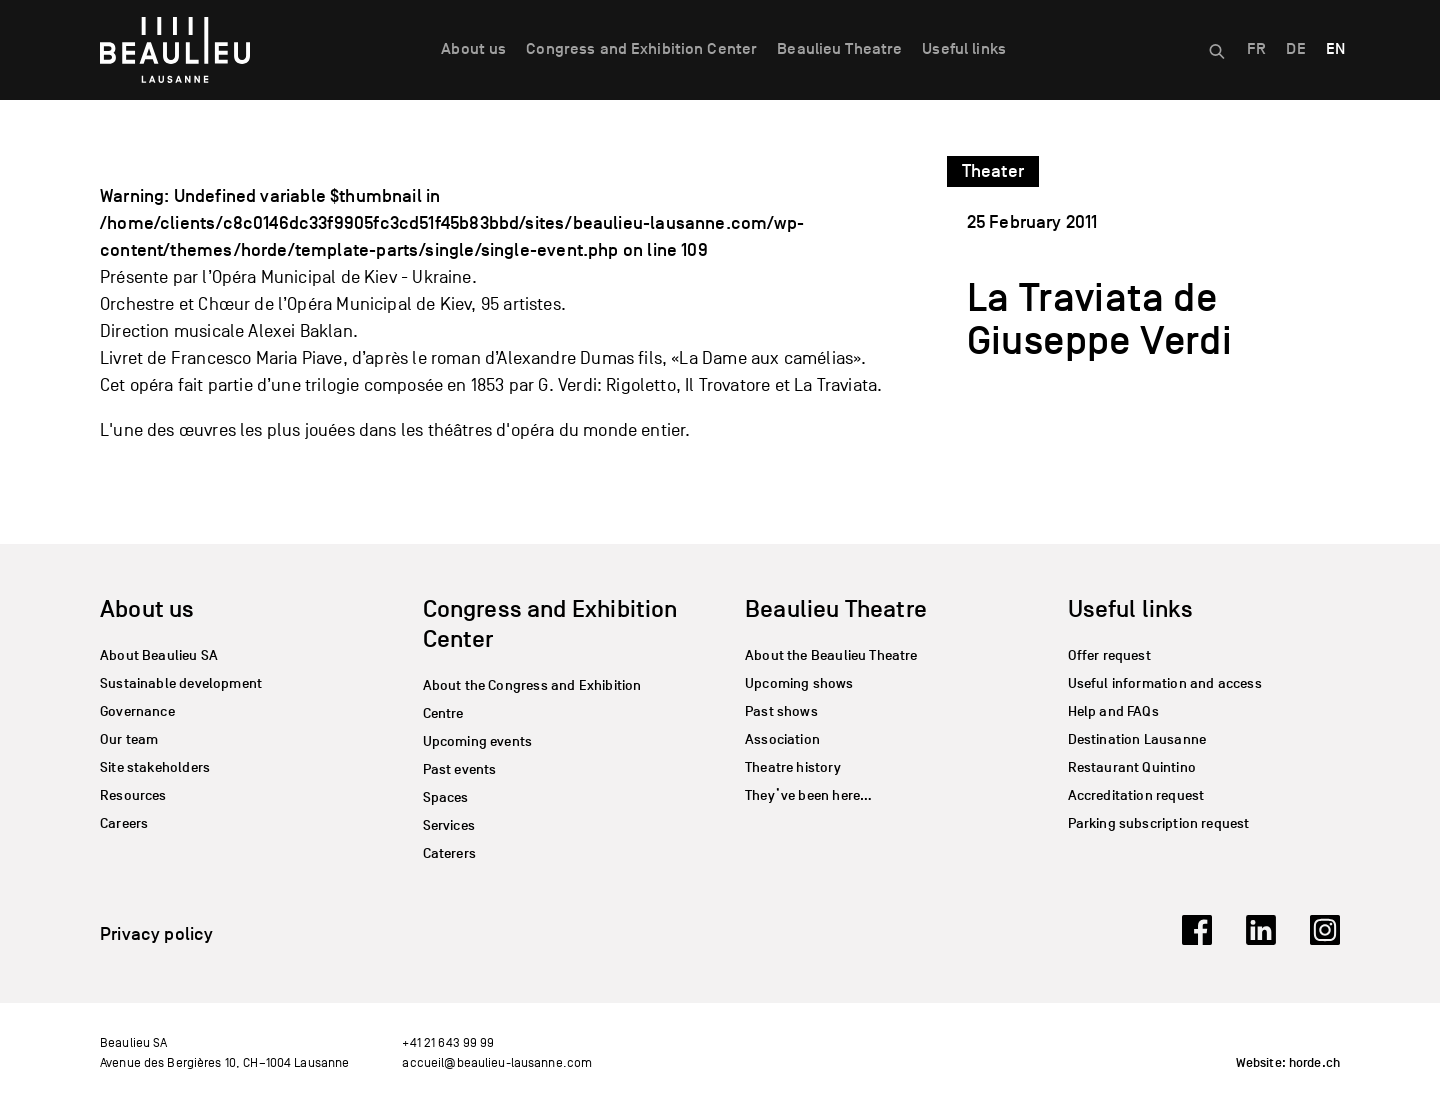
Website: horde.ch (1288, 1063)
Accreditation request (1136, 795)
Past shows (781, 711)
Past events (460, 769)
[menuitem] (1256, 50)
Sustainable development (181, 683)
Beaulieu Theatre (839, 49)
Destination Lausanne (1137, 739)
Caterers (449, 853)
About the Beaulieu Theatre (831, 655)
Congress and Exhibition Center (641, 49)
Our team (129, 739)
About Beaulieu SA (159, 655)
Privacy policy (157, 934)
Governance (137, 711)
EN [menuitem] (1335, 49)
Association (782, 739)
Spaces (446, 797)
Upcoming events (478, 741)
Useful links (964, 49)
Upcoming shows (799, 683)
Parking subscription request (1159, 823)
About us (473, 49)
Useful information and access (1165, 683)
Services (449, 825)
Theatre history (793, 767)
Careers (124, 823)
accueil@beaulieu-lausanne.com (497, 1062)
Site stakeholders (155, 767)
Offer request (1109, 655)
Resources (133, 795)
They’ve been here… (808, 795)
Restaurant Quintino (1132, 767)
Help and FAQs (1113, 711)
